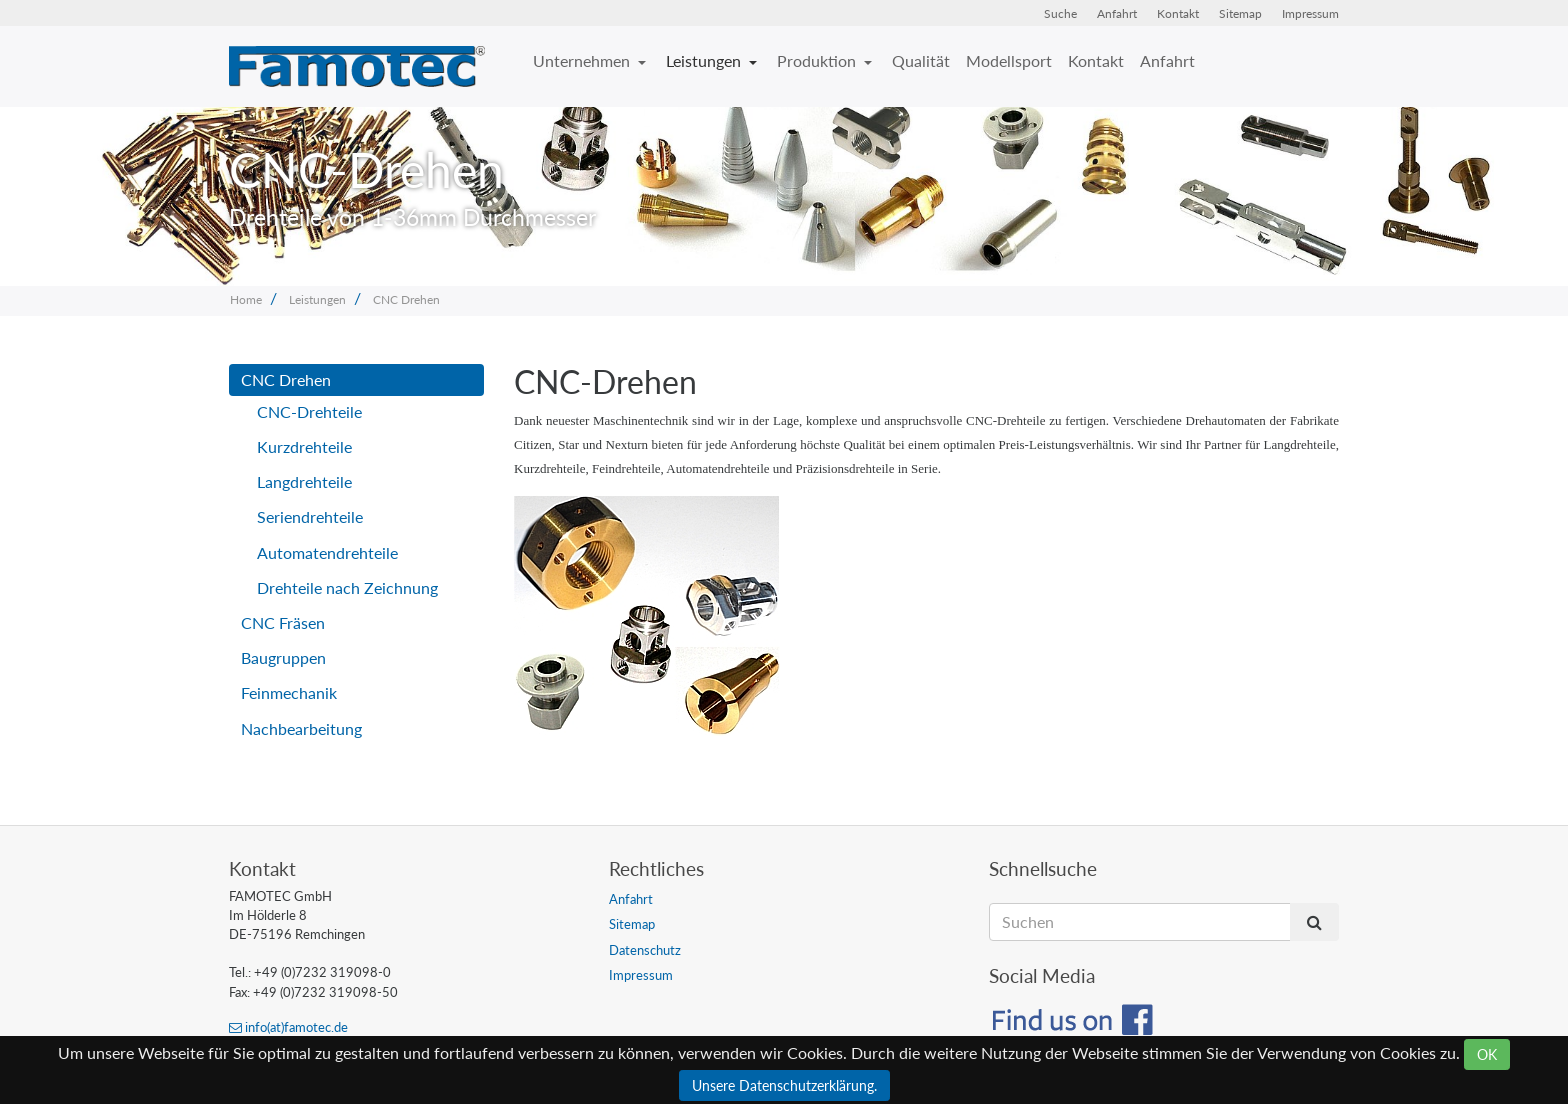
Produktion (818, 60)
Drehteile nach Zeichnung (347, 587)
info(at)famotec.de (288, 1027)
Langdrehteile (304, 481)
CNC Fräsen (283, 622)
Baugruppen (283, 657)
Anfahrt (1117, 13)
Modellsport (1009, 60)
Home (246, 299)
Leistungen (705, 60)
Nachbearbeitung (301, 728)
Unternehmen (583, 60)
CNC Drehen (406, 299)
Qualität (921, 60)
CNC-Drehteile (309, 411)
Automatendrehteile (327, 552)
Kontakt (1178, 13)
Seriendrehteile (310, 516)
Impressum (1310, 13)
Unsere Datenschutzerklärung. (784, 1085)
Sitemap (1240, 13)
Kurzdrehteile (304, 446)
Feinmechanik (289, 692)
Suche (1060, 13)
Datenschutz (645, 950)
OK (1487, 1054)
